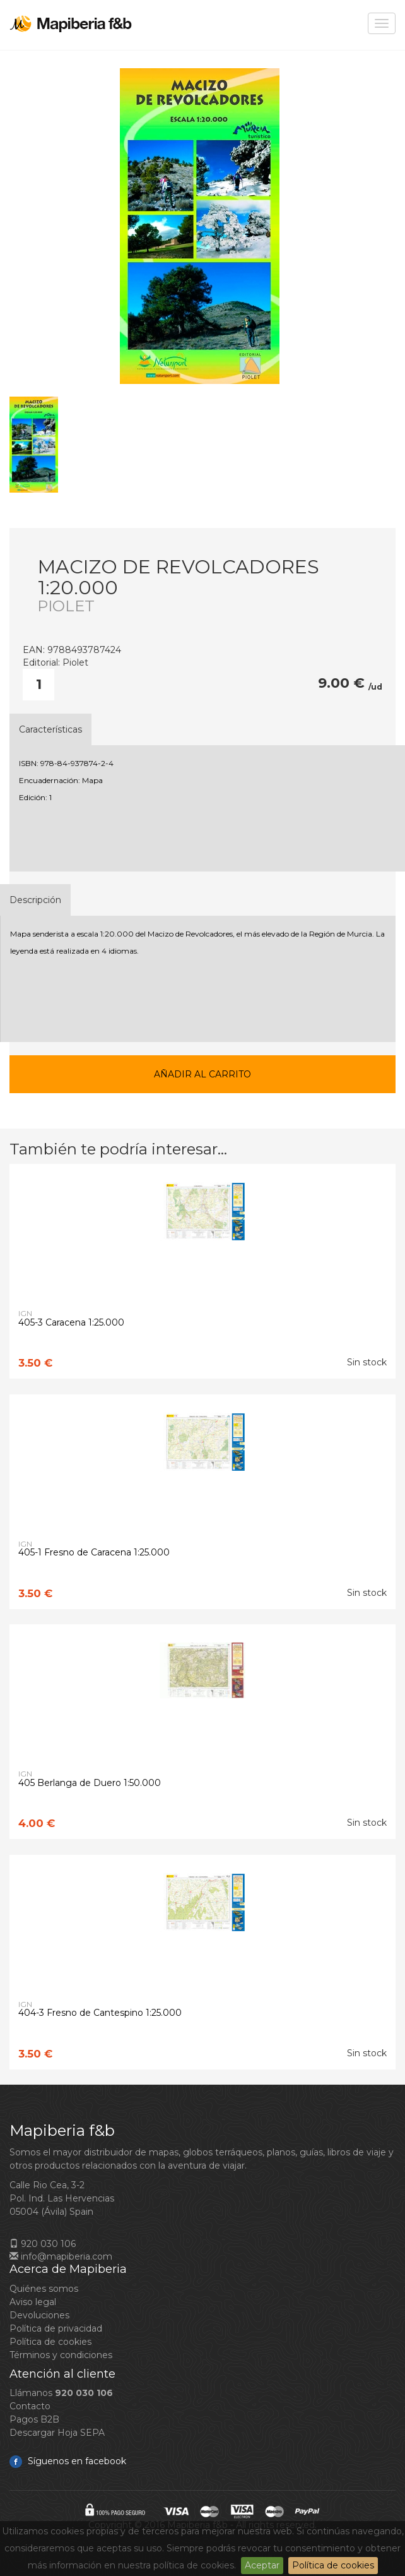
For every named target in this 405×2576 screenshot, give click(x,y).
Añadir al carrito (202, 1074)
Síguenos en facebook (67, 2461)
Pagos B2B (34, 2419)
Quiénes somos (43, 2288)
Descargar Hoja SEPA (57, 2432)
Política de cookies (333, 2565)
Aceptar (262, 2565)
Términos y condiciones (60, 2355)
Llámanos (61, 2393)
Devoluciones (39, 2315)
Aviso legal (32, 2302)
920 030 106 (42, 2244)
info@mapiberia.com (60, 2256)
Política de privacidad (55, 2328)
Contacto (29, 2406)
